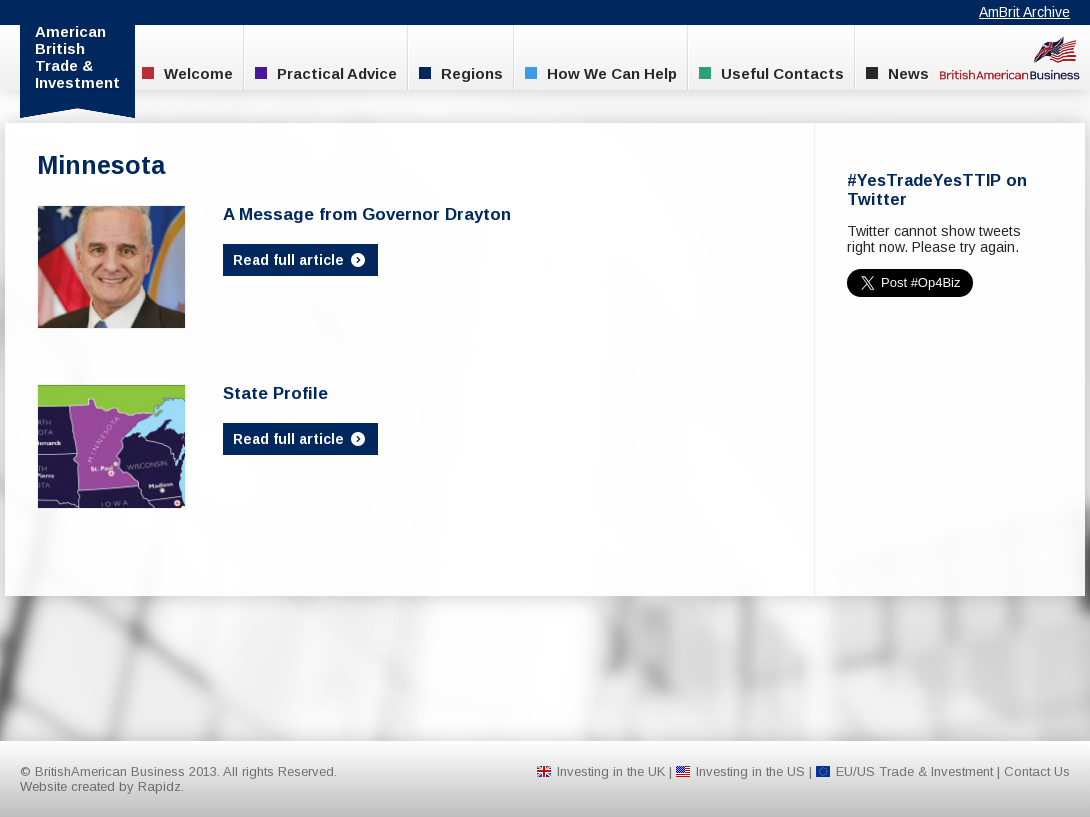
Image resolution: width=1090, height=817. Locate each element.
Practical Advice (326, 73)
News (897, 73)
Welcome (187, 73)
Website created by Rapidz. (102, 786)
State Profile (275, 393)
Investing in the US (750, 771)
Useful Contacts (771, 73)
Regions (461, 73)
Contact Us (1037, 771)
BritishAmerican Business (1010, 57)
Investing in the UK (611, 771)
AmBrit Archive (1024, 12)
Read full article (300, 260)
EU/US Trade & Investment (914, 771)
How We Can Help (601, 73)
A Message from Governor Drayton (367, 214)
